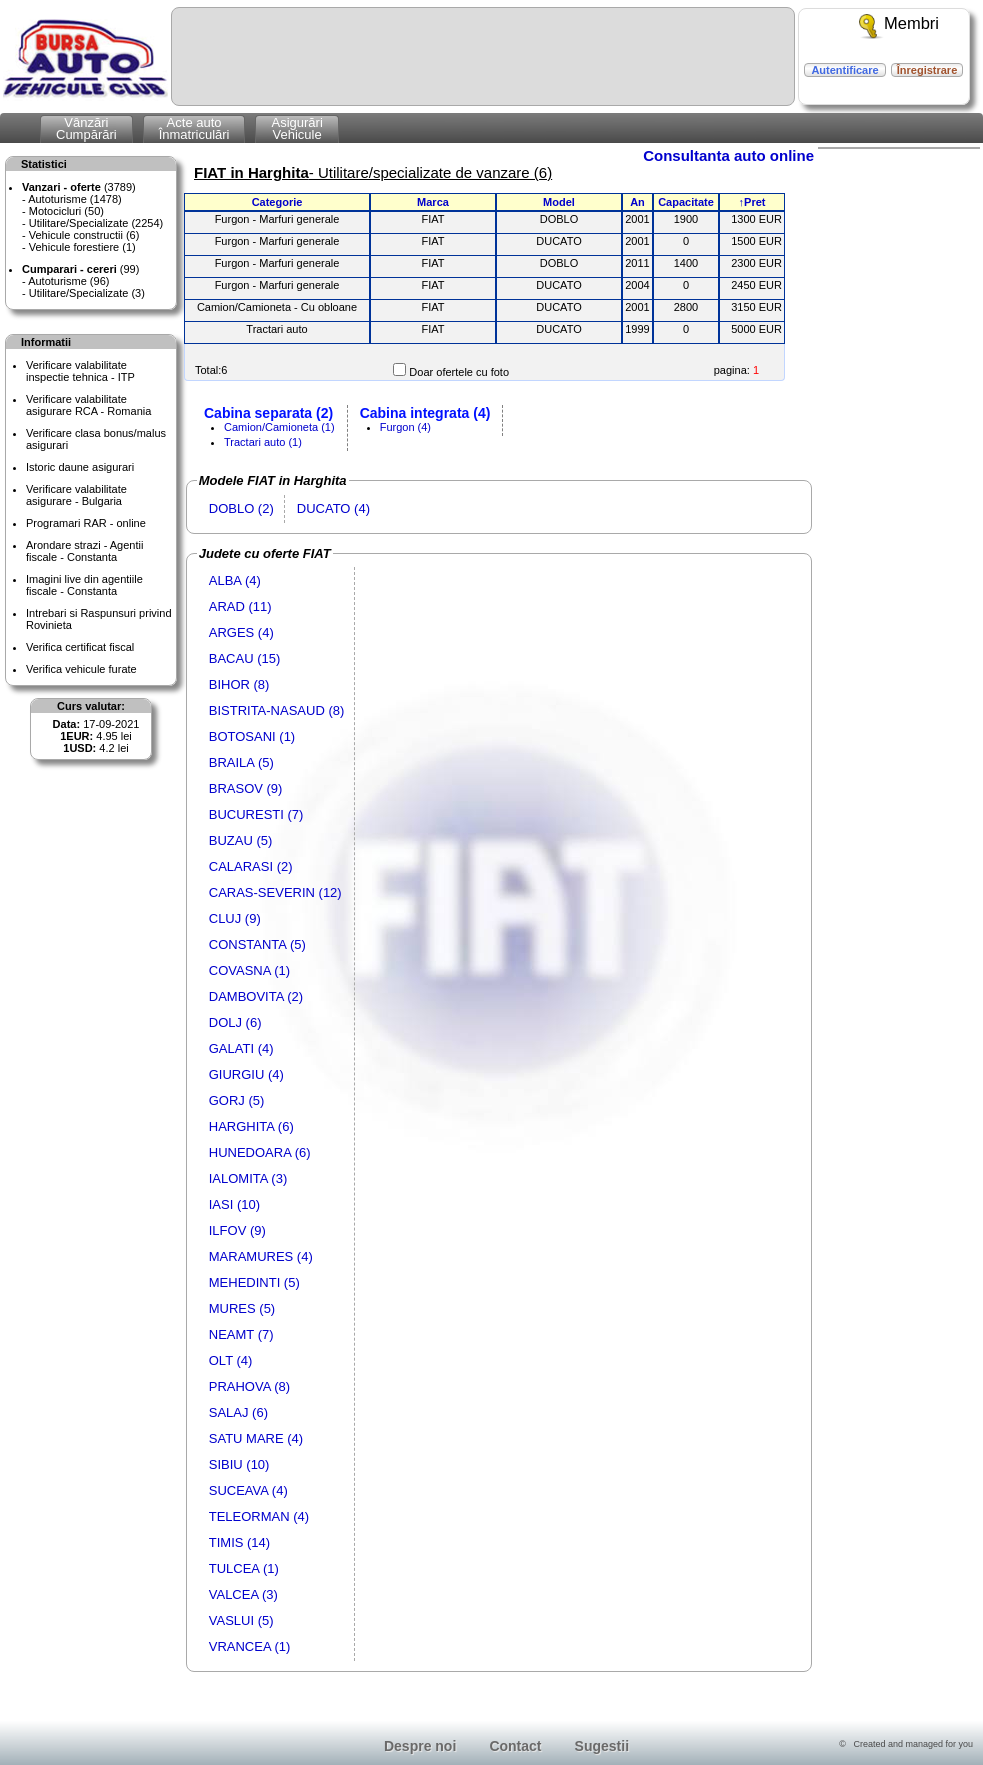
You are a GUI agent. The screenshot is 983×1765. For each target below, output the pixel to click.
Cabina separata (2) (268, 413)
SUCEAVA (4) (248, 1490)
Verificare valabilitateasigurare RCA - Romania (88, 405)
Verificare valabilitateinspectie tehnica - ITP (80, 371)
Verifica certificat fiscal (80, 647)
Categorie (277, 202)
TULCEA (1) (244, 1568)
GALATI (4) (241, 1048)
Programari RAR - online (86, 523)
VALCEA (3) (243, 1594)
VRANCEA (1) (250, 1646)
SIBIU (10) (239, 1464)
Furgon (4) (405, 427)
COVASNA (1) (249, 970)
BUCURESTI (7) (256, 814)
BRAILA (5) (241, 762)
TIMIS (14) (239, 1542)
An (637, 202)
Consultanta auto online (728, 155)
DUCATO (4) (333, 508)
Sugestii (602, 1746)
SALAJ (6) (238, 1412)
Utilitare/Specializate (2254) (96, 223)
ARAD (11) (240, 606)
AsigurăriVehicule (296, 128)
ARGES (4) (241, 632)
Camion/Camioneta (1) (279, 427)
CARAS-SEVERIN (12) (275, 892)
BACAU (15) (245, 658)
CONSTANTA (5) (257, 944)
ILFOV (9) (237, 1230)
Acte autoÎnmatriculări (194, 128)
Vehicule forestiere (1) (82, 247)
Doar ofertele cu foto (459, 372)
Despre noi (420, 1746)
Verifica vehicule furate (81, 669)
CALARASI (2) (251, 866)
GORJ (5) (237, 1100)
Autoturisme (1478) (75, 199)
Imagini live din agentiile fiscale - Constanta (84, 585)
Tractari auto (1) (263, 442)
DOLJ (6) (235, 1022)
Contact (515, 1746)
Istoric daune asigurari (80, 467)
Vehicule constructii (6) (84, 235)
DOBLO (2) (241, 508)
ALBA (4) (235, 580)
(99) (80, 269)
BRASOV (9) (246, 788)
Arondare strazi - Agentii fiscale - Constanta (84, 551)
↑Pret (752, 202)
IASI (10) (234, 1204)
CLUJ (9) (235, 918)
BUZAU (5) (241, 840)
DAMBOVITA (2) (256, 996)
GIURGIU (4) (246, 1074)
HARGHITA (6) (251, 1126)
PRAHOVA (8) (249, 1386)
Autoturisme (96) (68, 281)
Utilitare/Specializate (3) (87, 293)
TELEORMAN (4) (259, 1516)
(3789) (79, 187)
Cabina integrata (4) (425, 413)
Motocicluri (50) (66, 211)
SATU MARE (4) (256, 1438)
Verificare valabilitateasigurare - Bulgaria (76, 495)
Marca (433, 202)
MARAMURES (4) (261, 1256)
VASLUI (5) (241, 1620)
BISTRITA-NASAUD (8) (277, 710)
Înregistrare (927, 70)
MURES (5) (242, 1308)
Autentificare (844, 70)
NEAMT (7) (241, 1334)
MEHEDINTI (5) (254, 1282)
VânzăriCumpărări (86, 128)
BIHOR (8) (239, 684)
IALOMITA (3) (248, 1178)
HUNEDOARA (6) (260, 1152)
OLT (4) (231, 1360)
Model (559, 202)
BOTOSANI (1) (252, 736)
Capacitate (686, 202)
